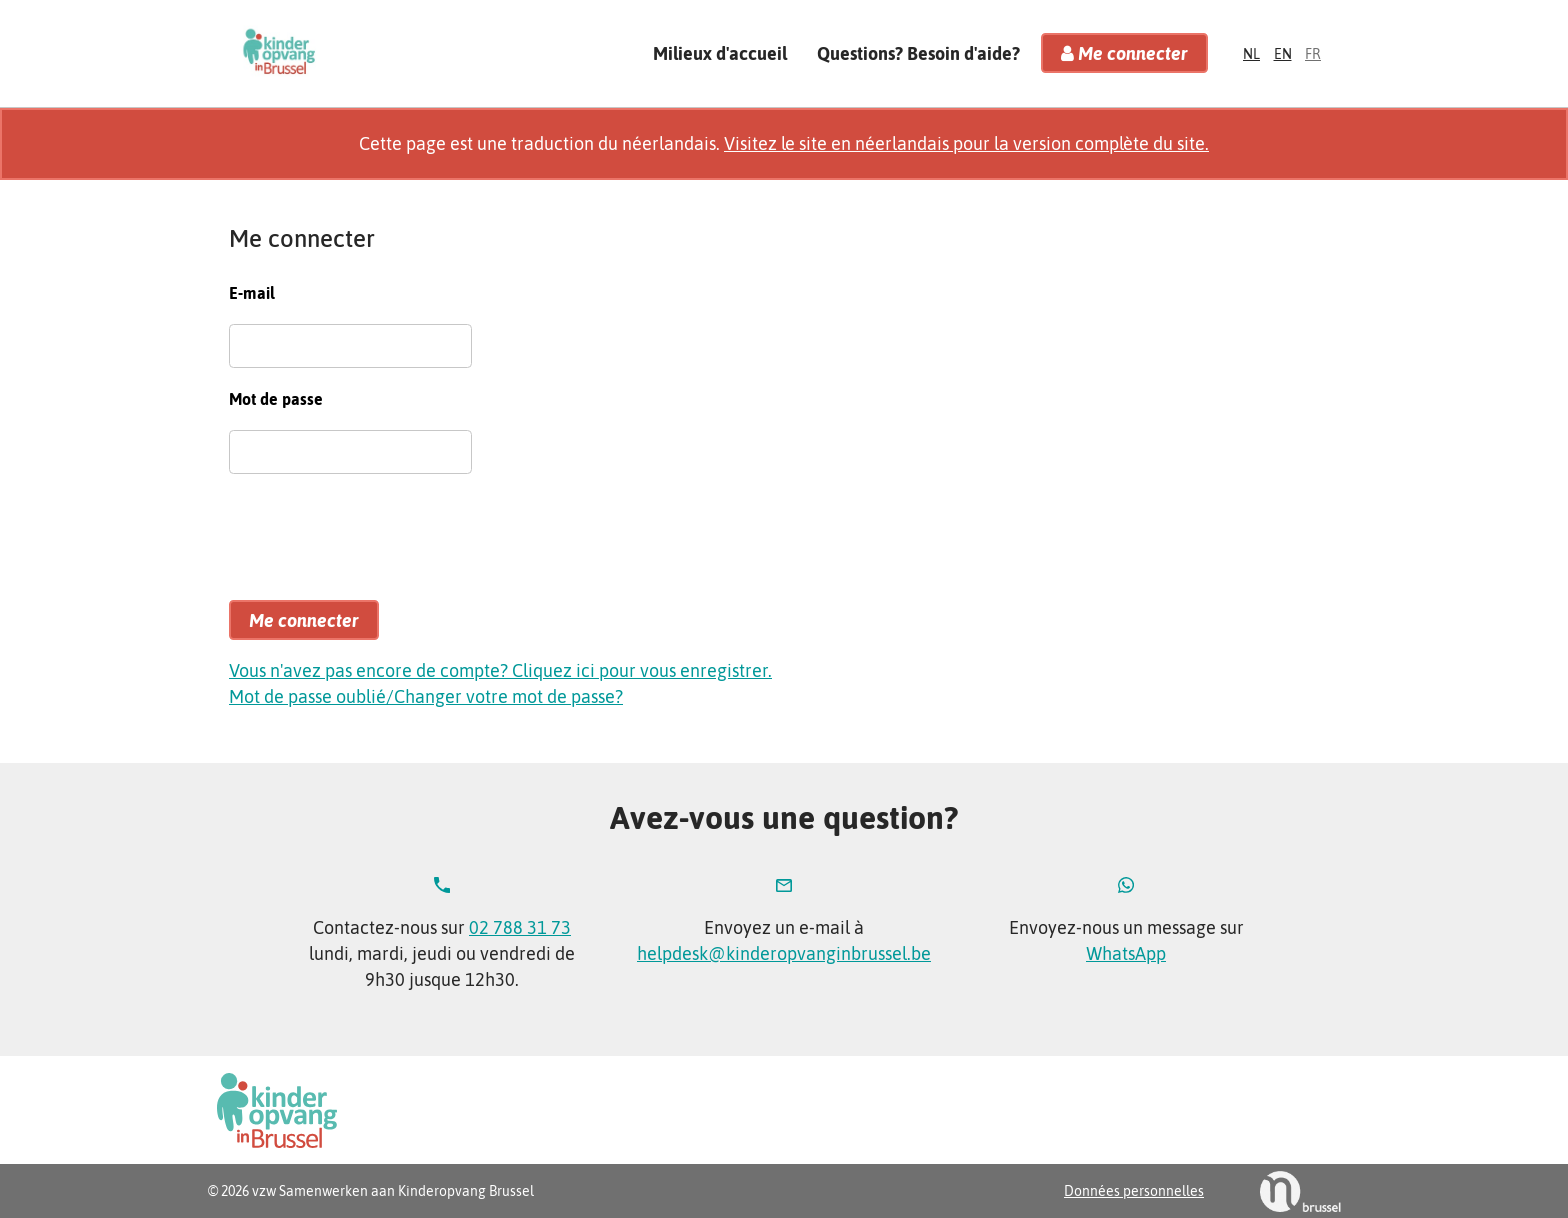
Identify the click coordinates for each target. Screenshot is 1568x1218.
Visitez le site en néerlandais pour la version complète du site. (966, 143)
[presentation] (381, 546)
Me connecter (1124, 53)
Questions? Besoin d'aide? (918, 52)
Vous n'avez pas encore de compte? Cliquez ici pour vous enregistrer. (500, 670)
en (1283, 54)
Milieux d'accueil (720, 52)
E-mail (252, 293)
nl (1251, 54)
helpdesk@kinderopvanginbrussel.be (784, 953)
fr (1313, 54)
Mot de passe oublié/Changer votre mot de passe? (426, 696)
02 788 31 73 (520, 927)
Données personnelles (1134, 1191)
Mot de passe (276, 399)
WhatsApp (1126, 953)
